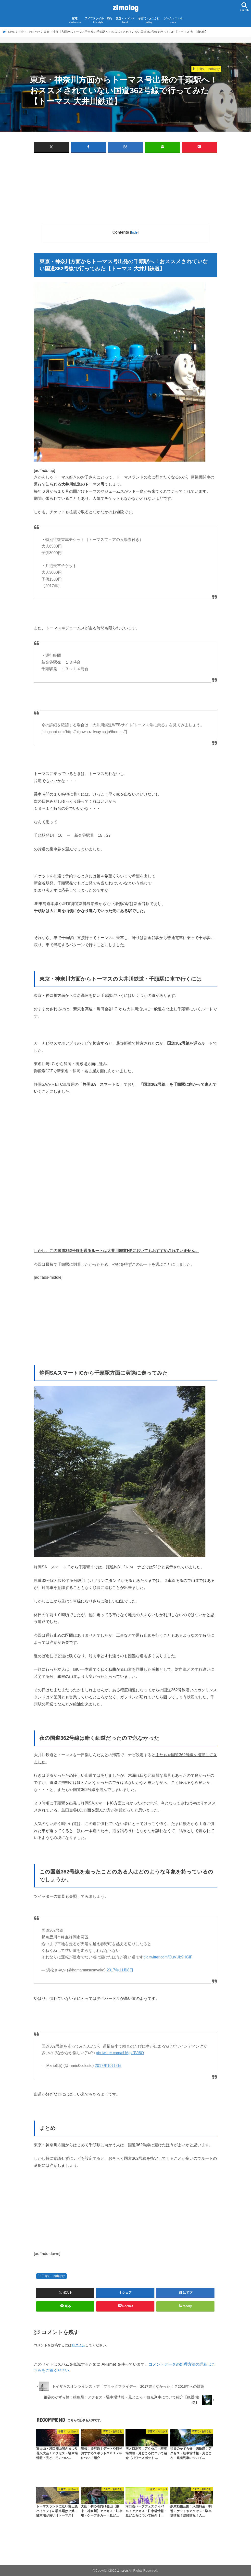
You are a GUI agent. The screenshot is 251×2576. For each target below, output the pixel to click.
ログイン (78, 2345)
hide (134, 232)
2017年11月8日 (120, 1970)
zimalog (125, 7)
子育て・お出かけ (149, 20)
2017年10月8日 (108, 2065)
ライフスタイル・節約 (98, 20)
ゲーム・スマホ (173, 20)
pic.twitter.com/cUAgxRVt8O (120, 2053)
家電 (74, 20)
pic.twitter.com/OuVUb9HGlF (167, 1957)
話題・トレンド (125, 20)
